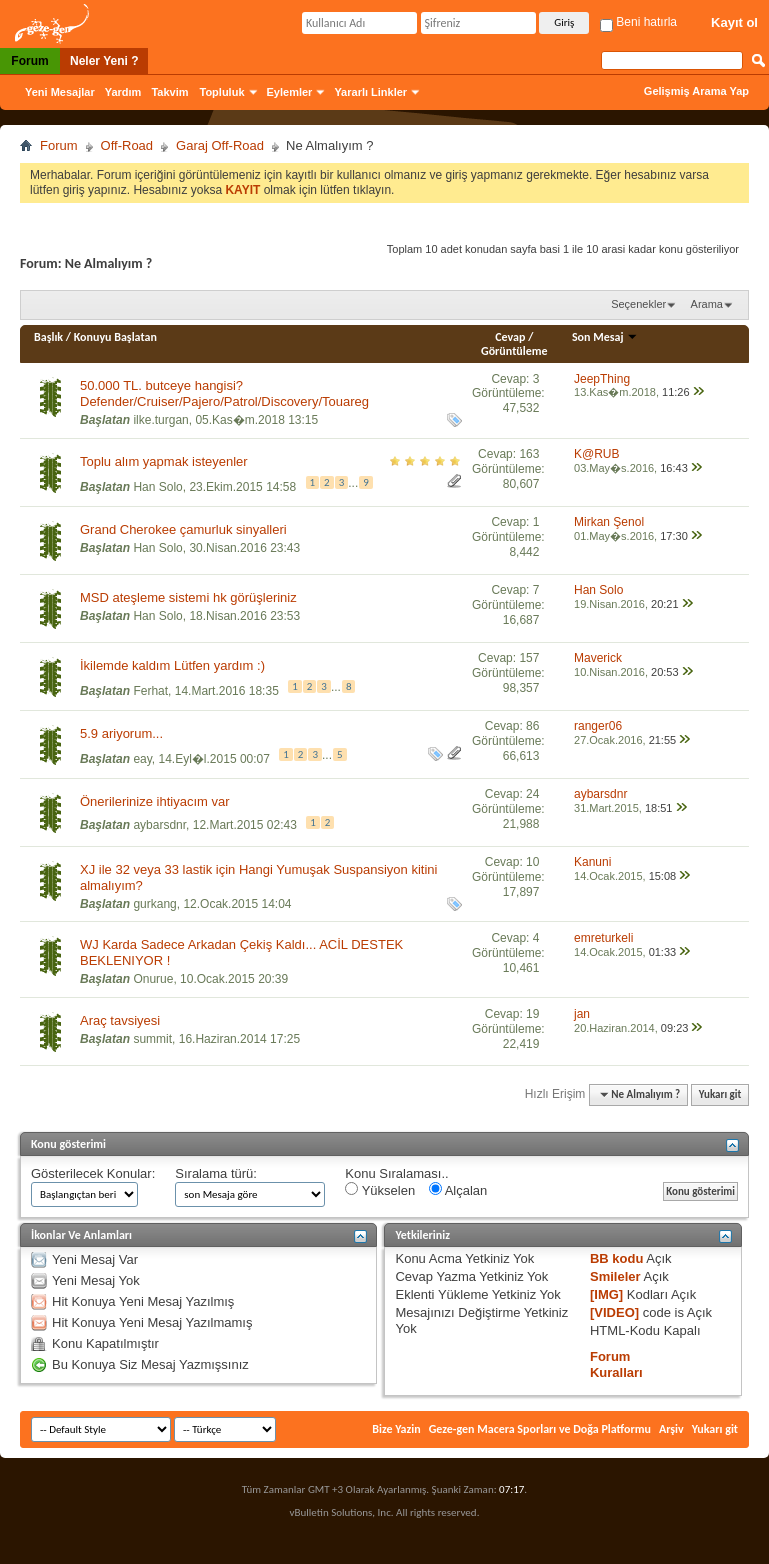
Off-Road (127, 145)
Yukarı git (720, 1094)
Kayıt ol (734, 22)
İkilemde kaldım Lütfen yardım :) (172, 665)
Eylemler (290, 92)
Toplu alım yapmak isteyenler (164, 461)
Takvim (169, 92)
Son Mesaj (605, 337)
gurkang (154, 904)
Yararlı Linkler (370, 92)
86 (532, 726)
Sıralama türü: (216, 1173)
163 (529, 454)
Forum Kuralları (616, 1364)
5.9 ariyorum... (121, 733)
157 (529, 658)
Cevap (510, 337)
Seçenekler (638, 304)
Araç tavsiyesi (120, 1020)
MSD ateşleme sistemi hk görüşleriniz (188, 597)
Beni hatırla (638, 22)
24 (532, 794)
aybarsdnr (159, 825)
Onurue (153, 979)
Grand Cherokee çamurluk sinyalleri (183, 529)
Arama (707, 304)
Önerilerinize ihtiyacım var (155, 801)
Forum (29, 61)
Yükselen (380, 1190)
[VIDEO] (614, 1312)
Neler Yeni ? (104, 61)
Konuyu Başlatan (115, 337)
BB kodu (616, 1258)
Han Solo (157, 486)
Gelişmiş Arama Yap (696, 91)
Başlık (48, 337)
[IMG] (606, 1294)
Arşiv (671, 1429)
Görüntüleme (514, 351)
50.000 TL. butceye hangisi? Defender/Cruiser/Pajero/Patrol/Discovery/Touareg (224, 393)
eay (142, 758)
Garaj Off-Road (220, 145)
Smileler (615, 1276)
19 (532, 1014)
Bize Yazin (396, 1429)
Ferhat (150, 690)
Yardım (123, 92)
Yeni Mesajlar (60, 92)
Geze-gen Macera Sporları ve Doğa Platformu (540, 1429)
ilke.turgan (160, 420)
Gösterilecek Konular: (93, 1173)
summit (152, 1039)
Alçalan (458, 1190)
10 (532, 862)
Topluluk (222, 92)
